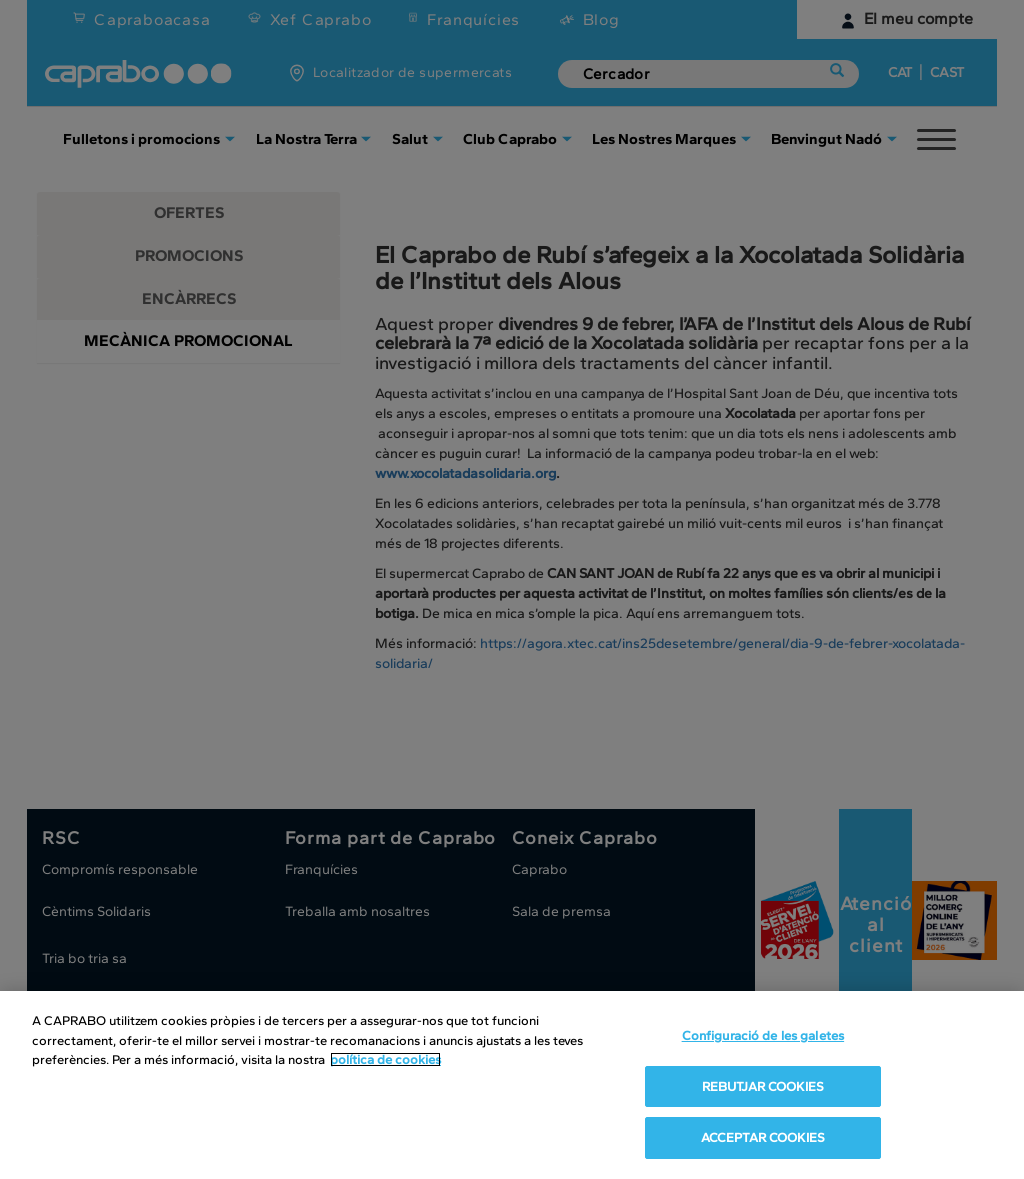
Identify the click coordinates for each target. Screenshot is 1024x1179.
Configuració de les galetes (763, 1035)
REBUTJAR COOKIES (763, 1086)
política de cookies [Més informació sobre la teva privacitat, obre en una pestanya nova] (385, 1059)
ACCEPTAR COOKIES (763, 1137)
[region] (512, 1085)
